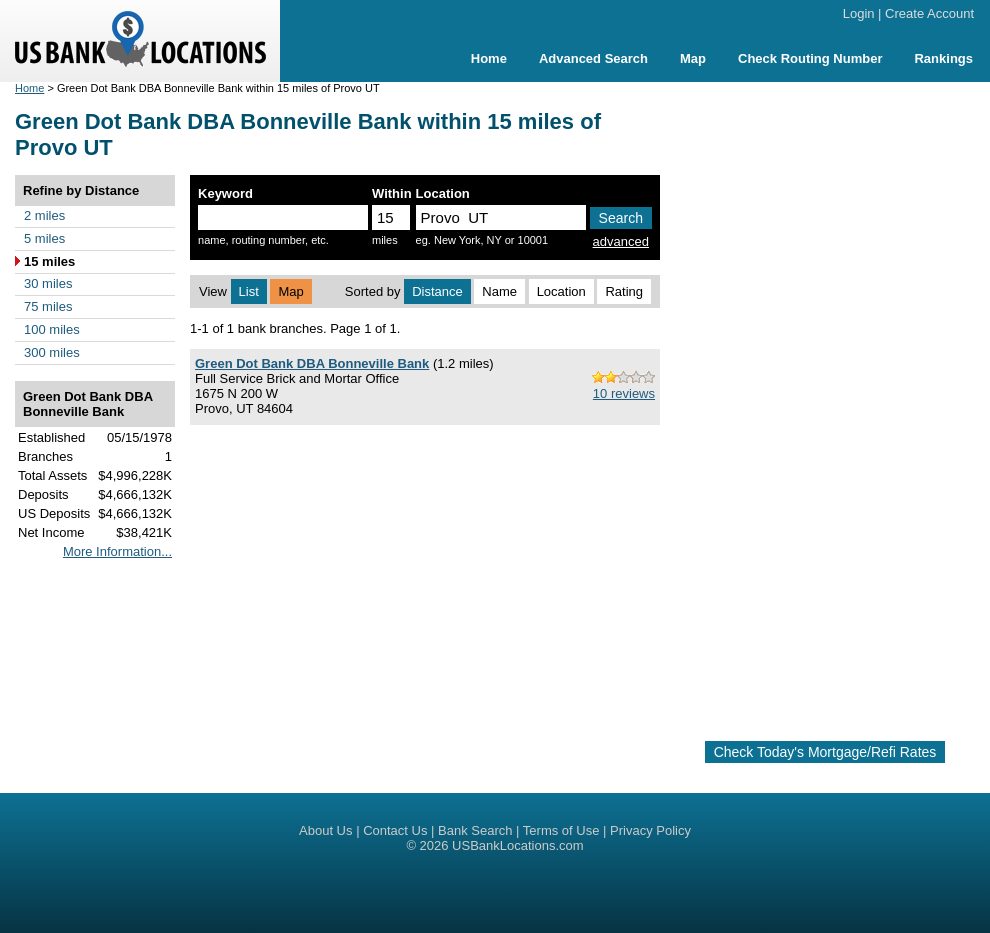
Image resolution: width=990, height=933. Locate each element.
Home (489, 58)
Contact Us (395, 830)
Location (561, 291)
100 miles (52, 329)
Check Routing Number (810, 58)
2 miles (44, 215)
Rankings (943, 58)
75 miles (48, 306)
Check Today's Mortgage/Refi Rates (825, 752)
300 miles (52, 352)
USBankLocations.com (518, 845)
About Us (325, 830)
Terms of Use (561, 830)
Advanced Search (593, 58)
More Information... (117, 551)
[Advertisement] (825, 403)
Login (859, 13)
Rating (624, 291)
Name (499, 291)
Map (693, 58)
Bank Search (475, 830)
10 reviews (624, 393)
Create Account (929, 13)
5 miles (44, 238)
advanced (621, 241)
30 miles (48, 283)
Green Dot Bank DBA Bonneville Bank (312, 363)
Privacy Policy (650, 830)
